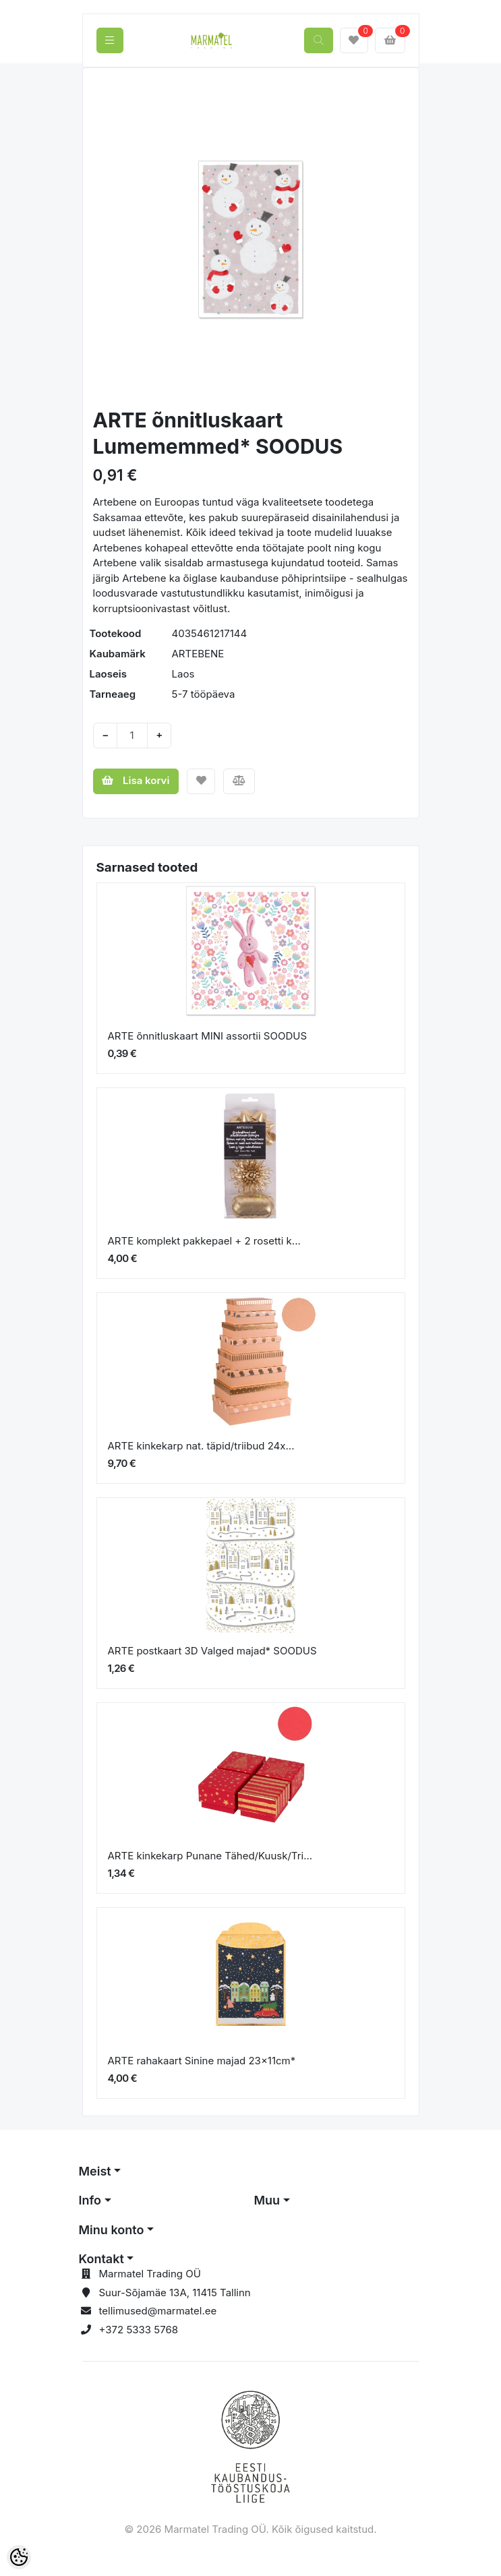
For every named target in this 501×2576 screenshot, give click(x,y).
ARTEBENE (198, 653)
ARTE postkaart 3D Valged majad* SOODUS (212, 1650)
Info (90, 2200)
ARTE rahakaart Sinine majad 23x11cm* (202, 2060)
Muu (267, 2200)
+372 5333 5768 (139, 2329)
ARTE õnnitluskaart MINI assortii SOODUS (207, 1035)
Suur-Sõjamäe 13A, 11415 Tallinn (175, 2292)
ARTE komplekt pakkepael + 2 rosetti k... (204, 1240)
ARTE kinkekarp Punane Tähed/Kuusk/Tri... (210, 1855)
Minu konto (111, 2230)
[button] (109, 239)
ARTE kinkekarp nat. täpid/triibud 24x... (201, 1445)
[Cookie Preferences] (19, 2557)
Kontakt (101, 2259)
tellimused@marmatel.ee (158, 2310)
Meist (95, 2171)
